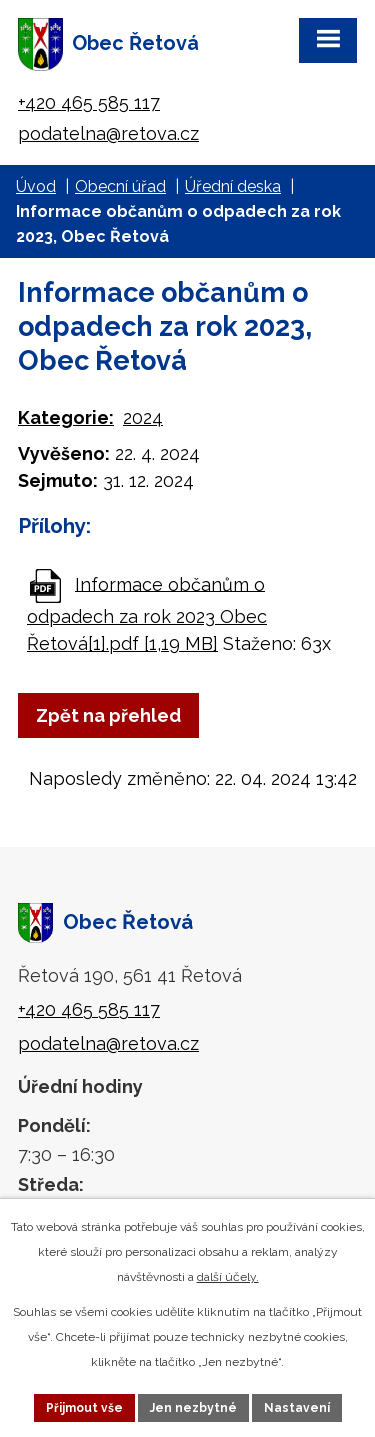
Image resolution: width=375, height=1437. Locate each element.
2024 (143, 417)
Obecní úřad (120, 186)
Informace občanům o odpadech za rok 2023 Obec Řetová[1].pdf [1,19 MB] (147, 613)
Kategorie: (66, 417)
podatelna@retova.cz (108, 133)
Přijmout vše (84, 1408)
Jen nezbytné (193, 1408)
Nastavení (297, 1408)
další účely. (228, 1277)
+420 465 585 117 (89, 102)
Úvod (36, 186)
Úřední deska (233, 186)
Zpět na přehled (108, 715)
